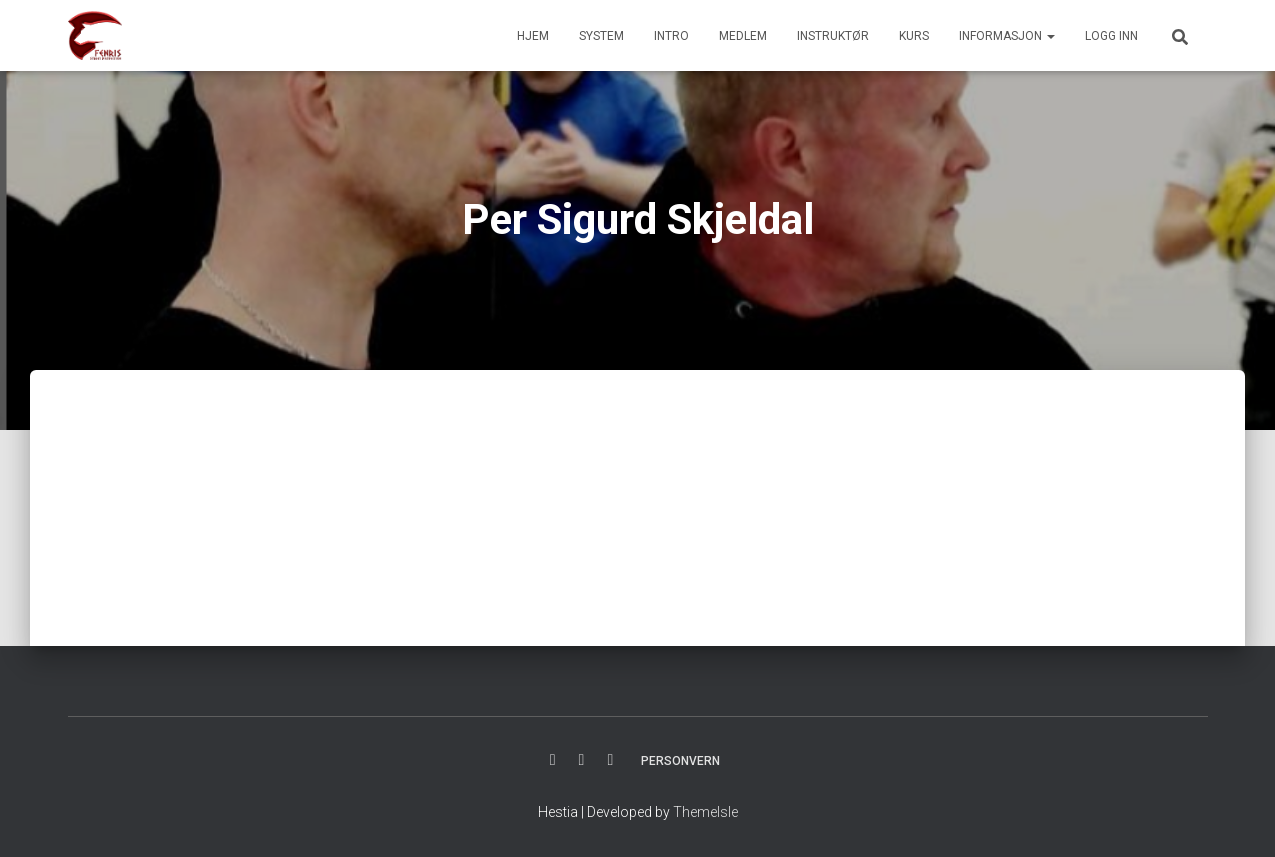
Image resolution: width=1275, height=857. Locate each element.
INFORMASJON (1007, 36)
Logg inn (1111, 36)
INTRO (671, 36)
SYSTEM (601, 36)
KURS (914, 36)
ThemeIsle (705, 812)
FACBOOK (553, 760)
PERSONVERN (680, 761)
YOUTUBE (610, 760)
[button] (1050, 36)
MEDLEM (743, 36)
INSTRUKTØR (833, 36)
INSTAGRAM (582, 760)
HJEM (533, 36)
